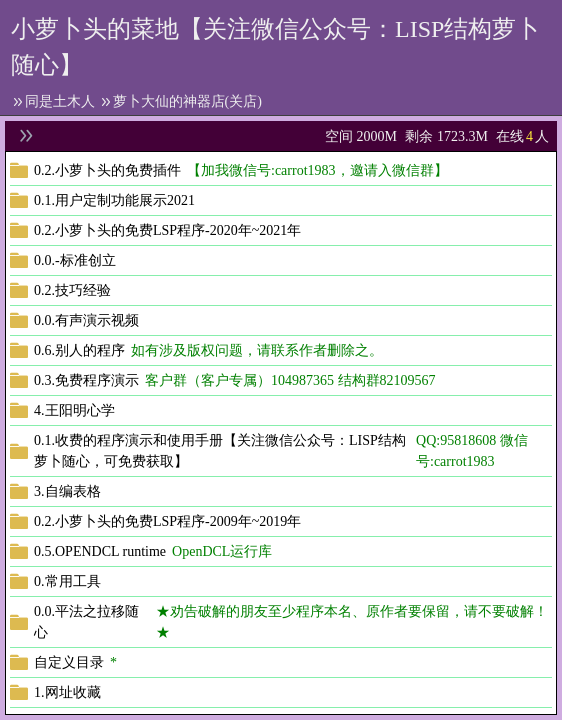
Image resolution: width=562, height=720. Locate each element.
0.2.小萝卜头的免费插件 (107, 170)
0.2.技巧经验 (72, 290)
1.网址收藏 (67, 692)
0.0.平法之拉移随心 (86, 622)
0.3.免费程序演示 (86, 380)
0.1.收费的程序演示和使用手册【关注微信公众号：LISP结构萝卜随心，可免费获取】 (220, 451)
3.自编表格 (67, 491)
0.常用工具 (67, 581)
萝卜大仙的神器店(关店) (187, 101)
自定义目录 (69, 662)
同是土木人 (60, 101)
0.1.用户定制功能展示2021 (114, 200)
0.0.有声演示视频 (86, 320)
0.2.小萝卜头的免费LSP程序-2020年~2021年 (167, 230)
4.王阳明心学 (74, 410)
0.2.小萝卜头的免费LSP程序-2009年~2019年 (167, 521)
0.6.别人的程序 (79, 350)
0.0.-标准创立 (75, 260)
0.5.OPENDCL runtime (100, 551)
